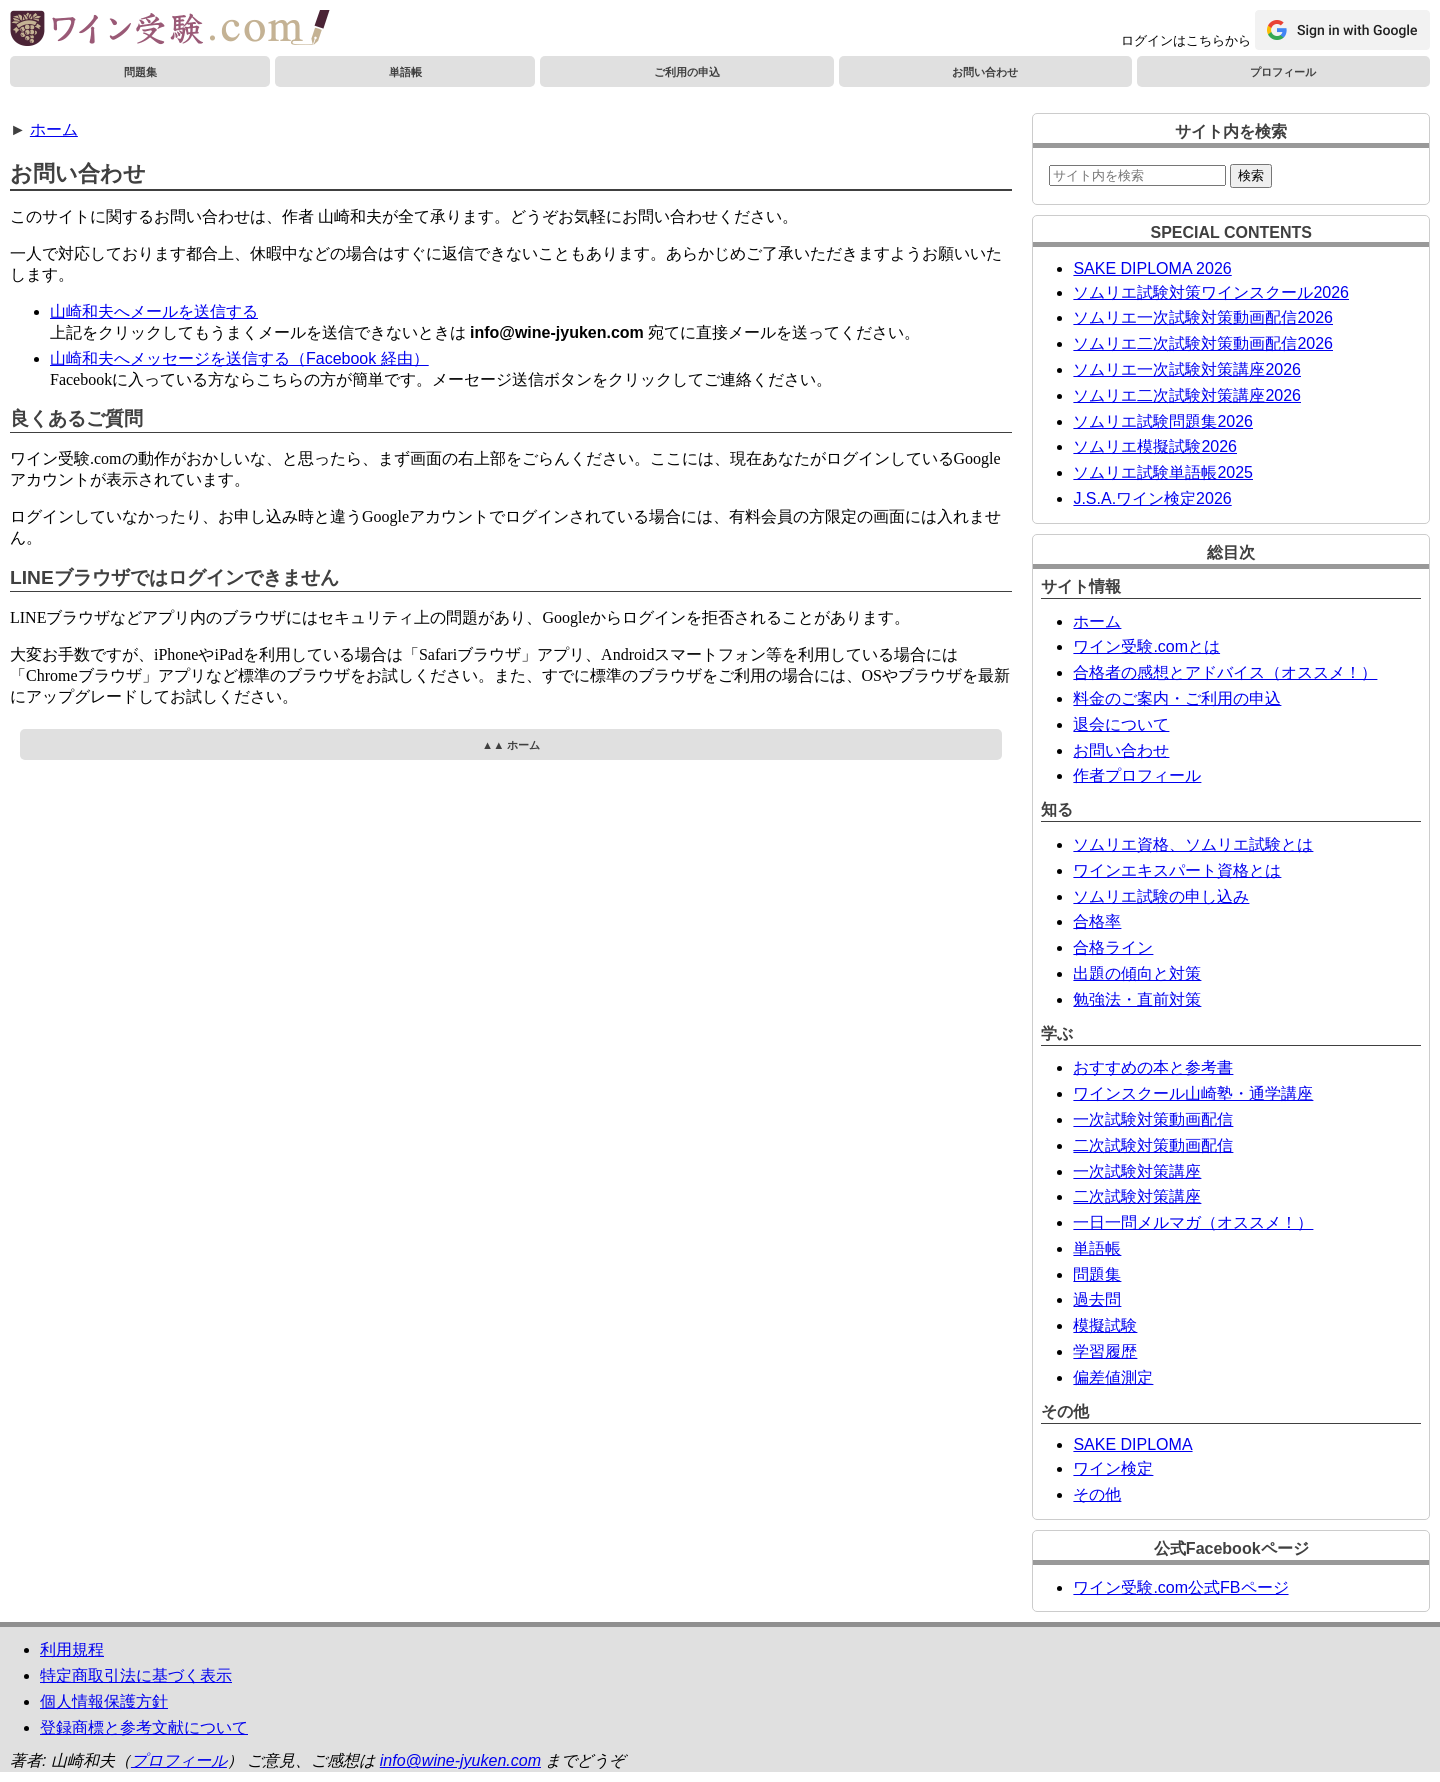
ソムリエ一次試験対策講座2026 (1187, 369)
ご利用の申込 (687, 72)
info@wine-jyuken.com (460, 1760)
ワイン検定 (1113, 1468)
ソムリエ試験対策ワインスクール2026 (1211, 292)
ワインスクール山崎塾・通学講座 (1193, 1093)
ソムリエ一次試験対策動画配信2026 (1203, 317)
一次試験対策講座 (1137, 1171)
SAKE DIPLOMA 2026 (1152, 268)
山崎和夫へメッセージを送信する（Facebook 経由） (239, 358)
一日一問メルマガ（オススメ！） (1193, 1222)
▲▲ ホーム (511, 745)
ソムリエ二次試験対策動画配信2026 (1203, 343)
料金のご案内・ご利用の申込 (1177, 698)
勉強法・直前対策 (1137, 999)
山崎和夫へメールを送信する (154, 311)
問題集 (140, 72)
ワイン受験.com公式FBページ (1180, 1587)
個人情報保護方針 (104, 1701)
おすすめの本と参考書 (1153, 1067)
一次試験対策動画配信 (1153, 1119)
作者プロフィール (1137, 775)
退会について (1121, 724)
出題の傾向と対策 (1137, 973)
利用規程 (72, 1649)
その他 (1097, 1494)
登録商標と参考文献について (144, 1727)
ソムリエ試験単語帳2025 (1163, 472)
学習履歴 (1105, 1351)
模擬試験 (1105, 1325)
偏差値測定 (1113, 1377)
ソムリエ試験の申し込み (1161, 896)
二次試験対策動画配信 (1153, 1145)
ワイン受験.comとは (1146, 646)
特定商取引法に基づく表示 (136, 1675)
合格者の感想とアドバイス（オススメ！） (1225, 672)
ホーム (54, 129)
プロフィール (1283, 72)
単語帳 (405, 72)
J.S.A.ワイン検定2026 (1152, 498)
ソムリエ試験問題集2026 (1163, 421)
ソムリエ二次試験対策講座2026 (1187, 395)
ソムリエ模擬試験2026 (1155, 446)
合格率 (1097, 921)
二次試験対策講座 (1137, 1196)
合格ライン (1113, 947)
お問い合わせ (985, 72)
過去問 (1097, 1299)
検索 (1251, 175)
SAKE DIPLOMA (1132, 1444)
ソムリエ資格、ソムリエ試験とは (1193, 844)
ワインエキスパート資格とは (1177, 870)
